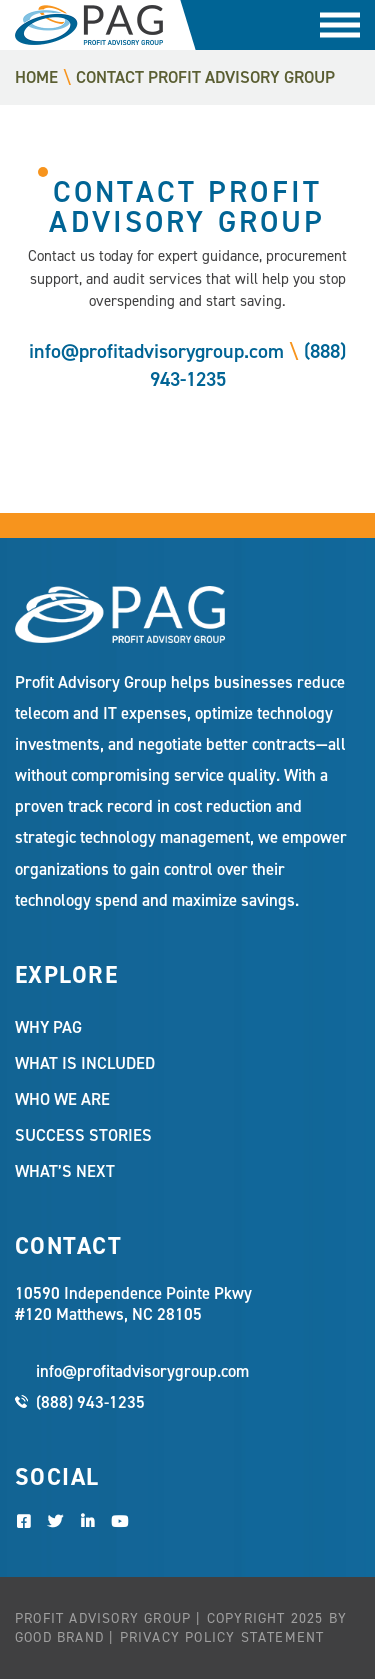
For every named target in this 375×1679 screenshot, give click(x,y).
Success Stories (83, 1135)
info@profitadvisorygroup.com (156, 351)
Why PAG (48, 1027)
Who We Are (62, 1099)
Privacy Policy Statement (222, 1637)
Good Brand (59, 1637)
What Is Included (85, 1063)
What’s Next (65, 1171)
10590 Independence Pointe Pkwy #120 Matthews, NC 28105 (133, 1304)
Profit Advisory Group (89, 25)
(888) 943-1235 (90, 1402)
